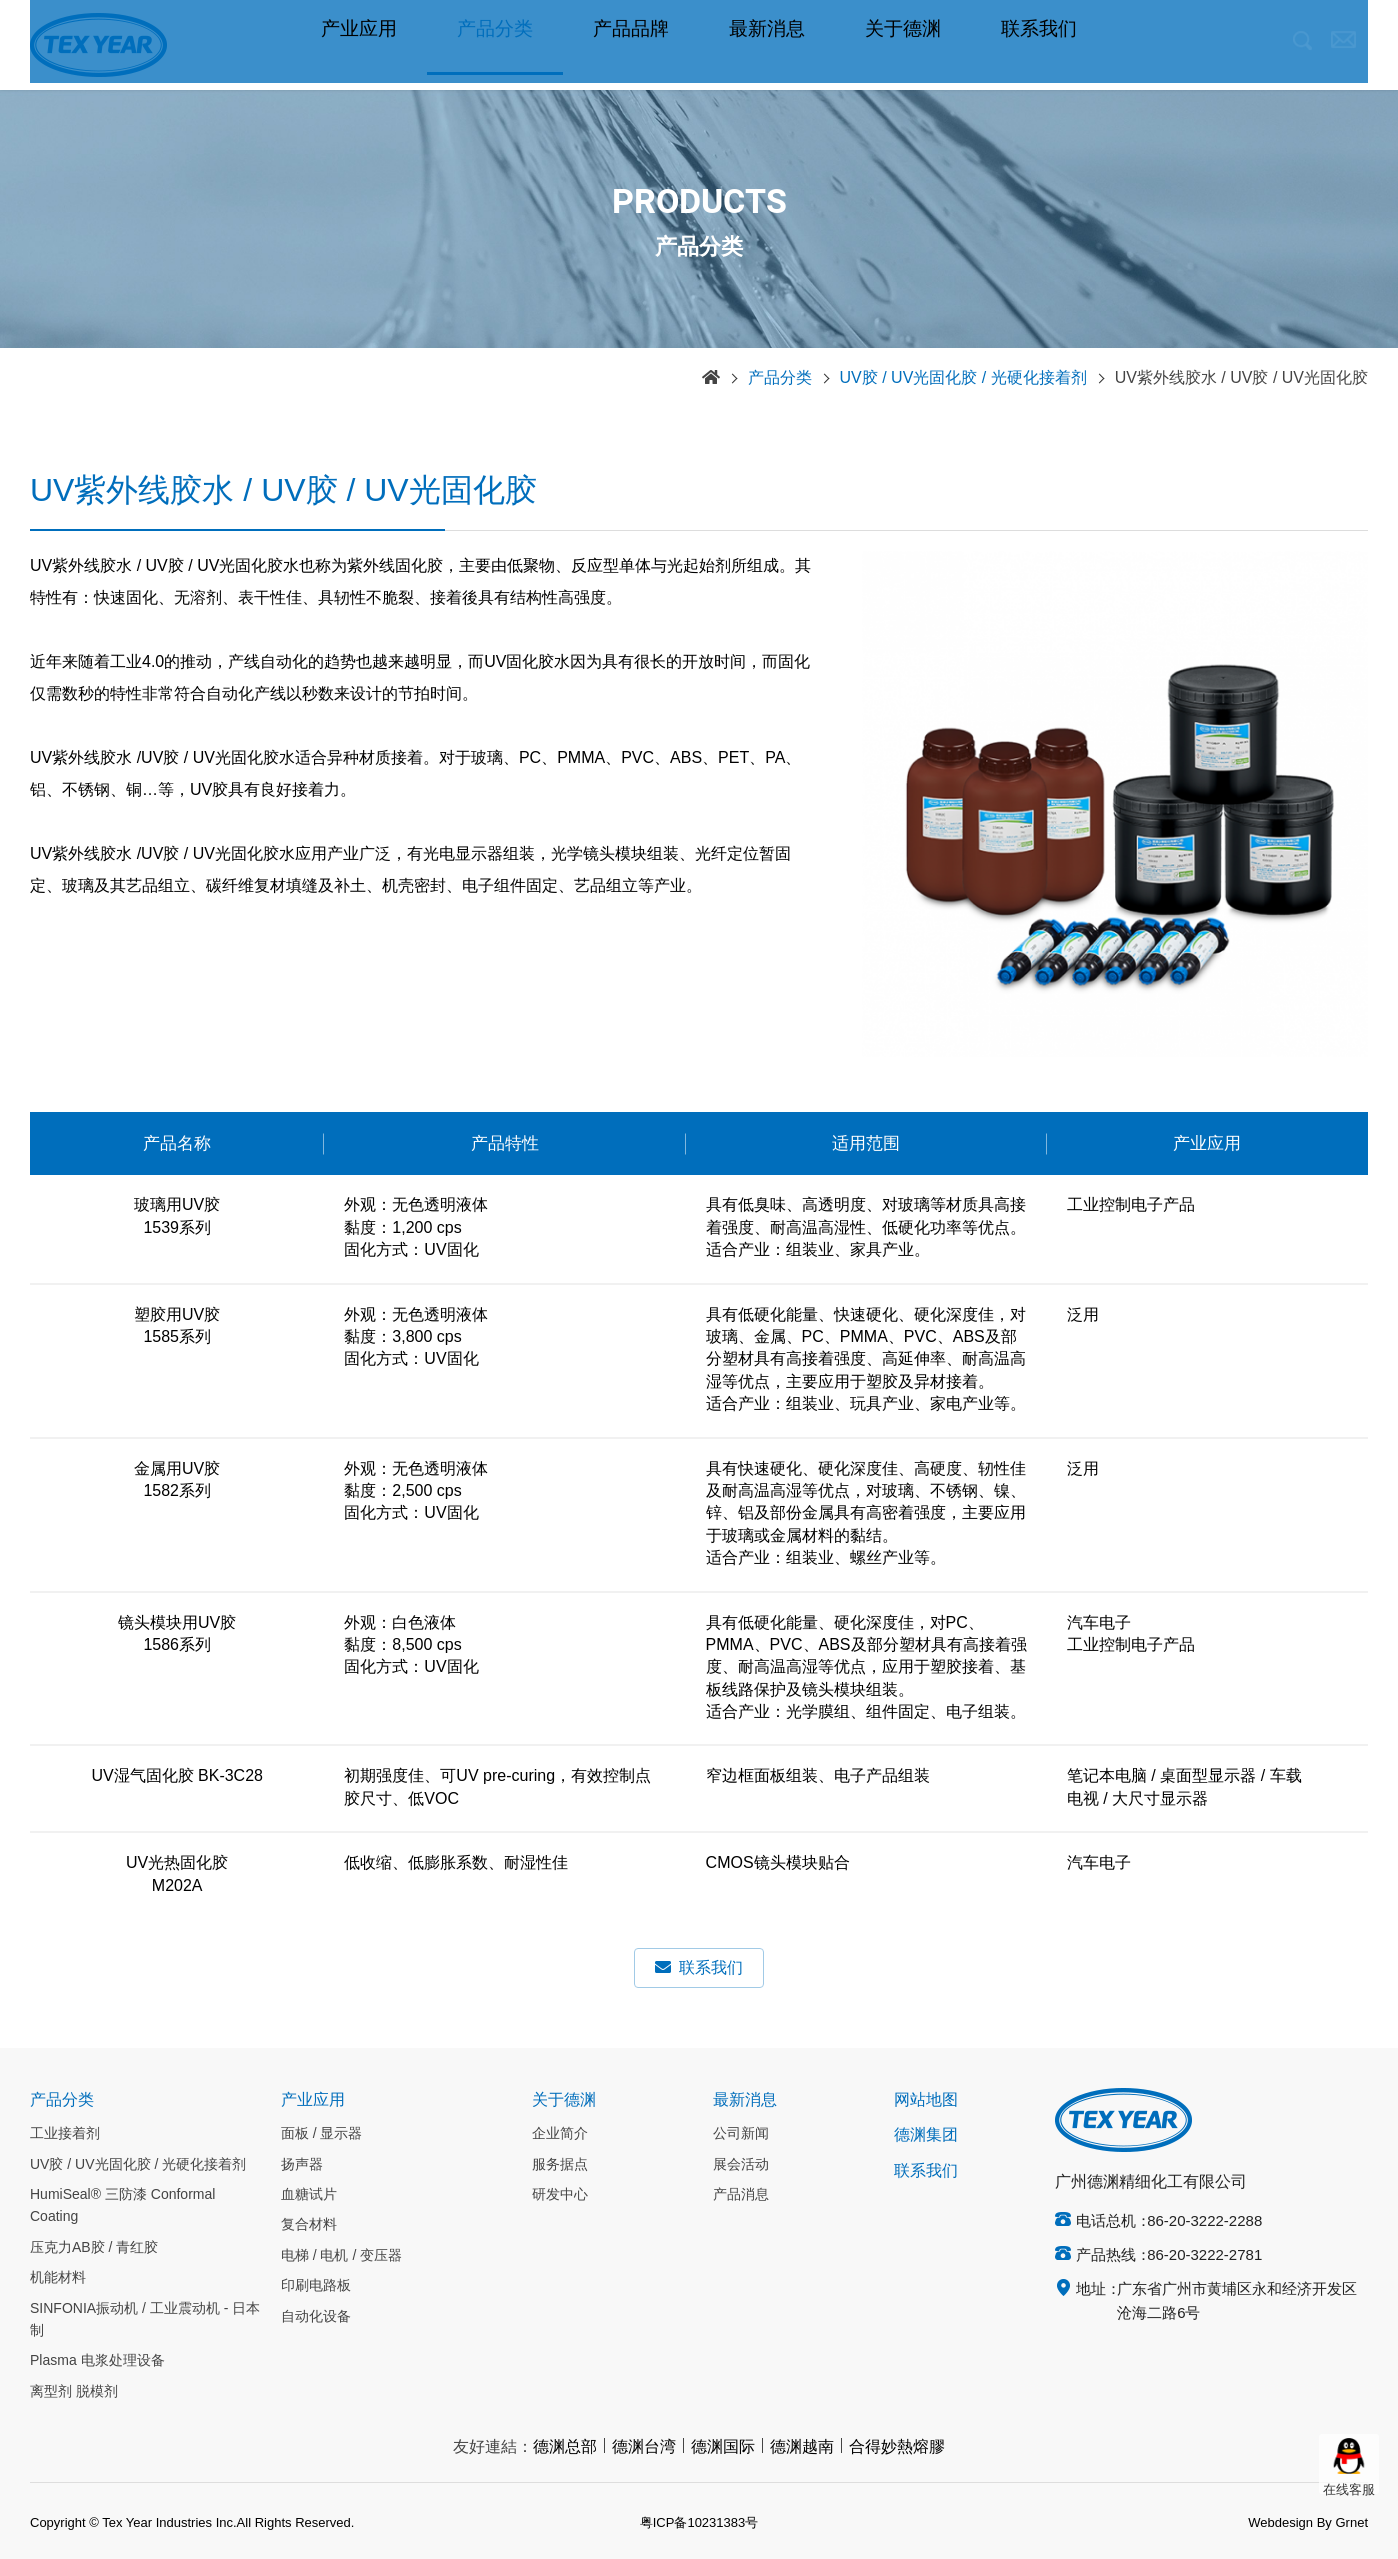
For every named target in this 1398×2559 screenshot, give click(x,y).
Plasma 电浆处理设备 (97, 2361)
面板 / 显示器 (322, 2134)
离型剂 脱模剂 (74, 2392)
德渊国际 (723, 2447)
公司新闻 (741, 2134)
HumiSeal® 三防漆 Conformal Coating (122, 2206)
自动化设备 (316, 2317)
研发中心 (560, 2195)
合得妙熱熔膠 (897, 2447)
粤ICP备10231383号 (699, 2523)
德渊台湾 (644, 2447)
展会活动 (741, 2165)
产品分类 (495, 45)
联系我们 (1039, 45)
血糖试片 (309, 2195)
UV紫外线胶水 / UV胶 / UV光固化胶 (1241, 378)
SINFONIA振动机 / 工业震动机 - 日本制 (145, 2320)
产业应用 (359, 45)
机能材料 (58, 2278)
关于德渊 (903, 45)
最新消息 (767, 45)
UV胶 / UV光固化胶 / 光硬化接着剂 (963, 378)
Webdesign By (1290, 2523)
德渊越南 (802, 2447)
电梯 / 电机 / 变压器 (341, 2256)
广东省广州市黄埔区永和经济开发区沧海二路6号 (1237, 2302)
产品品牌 (631, 45)
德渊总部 (565, 2447)
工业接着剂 (65, 2134)
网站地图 (926, 2100)
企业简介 (560, 2134)
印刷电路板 (316, 2286)
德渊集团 (926, 2135)
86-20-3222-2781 (1204, 2256)
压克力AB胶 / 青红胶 (94, 2248)
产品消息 (741, 2195)
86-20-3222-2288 (1204, 2222)
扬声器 (302, 2165)
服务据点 (560, 2165)
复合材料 (309, 2225)
